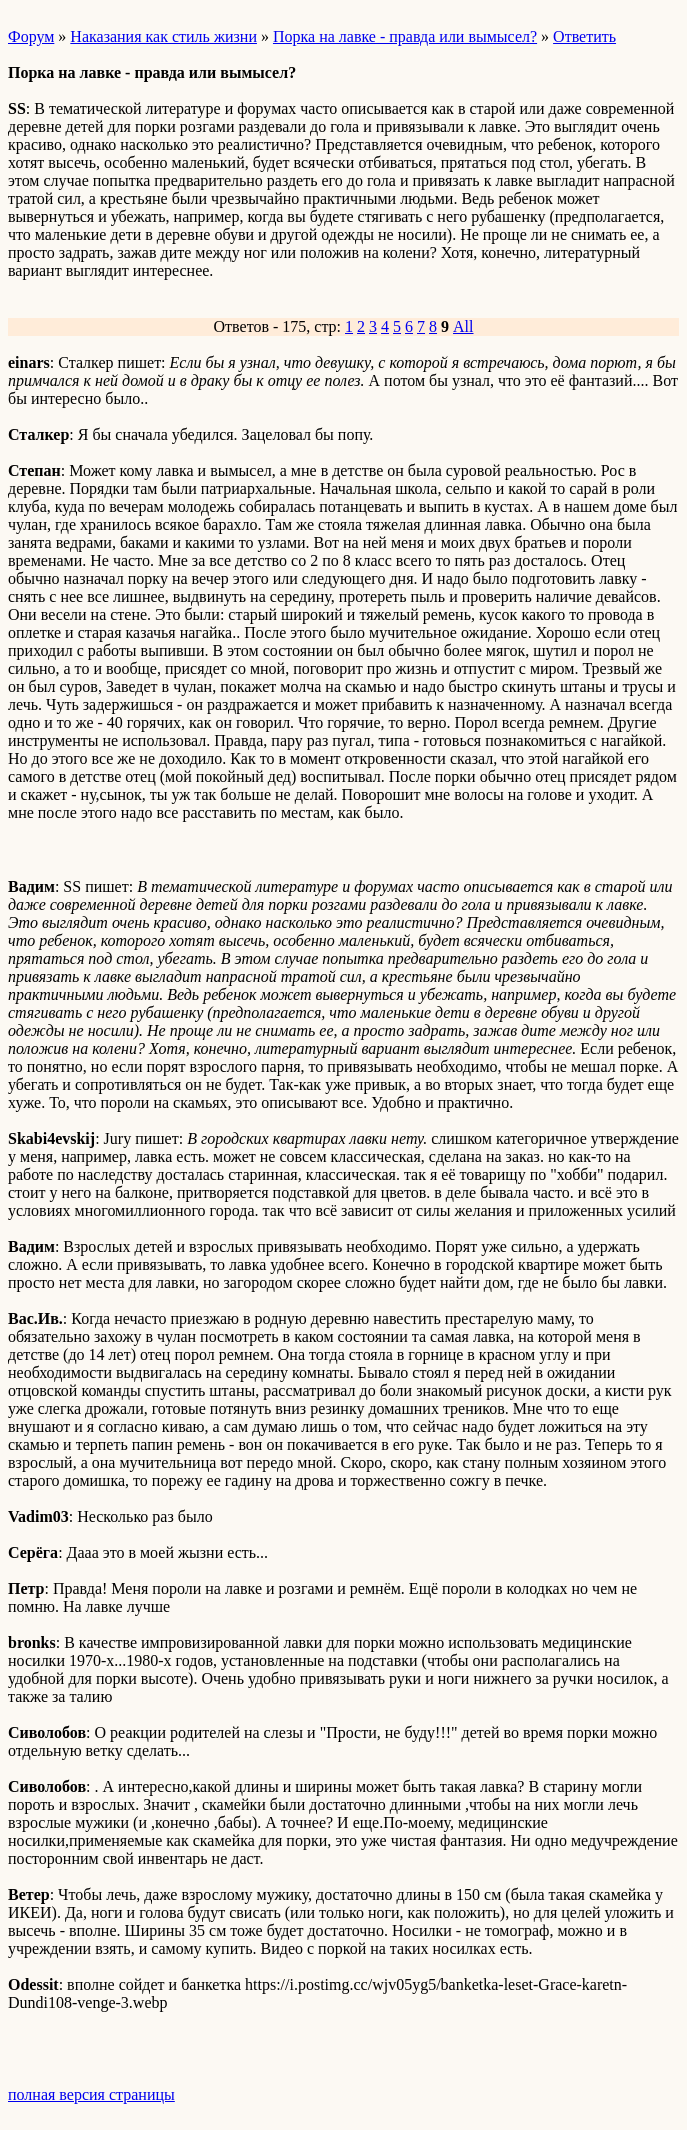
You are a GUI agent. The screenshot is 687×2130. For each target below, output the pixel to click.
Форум (31, 36)
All (463, 326)
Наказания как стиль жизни (163, 36)
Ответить (584, 36)
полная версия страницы (91, 2094)
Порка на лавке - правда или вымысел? (405, 36)
